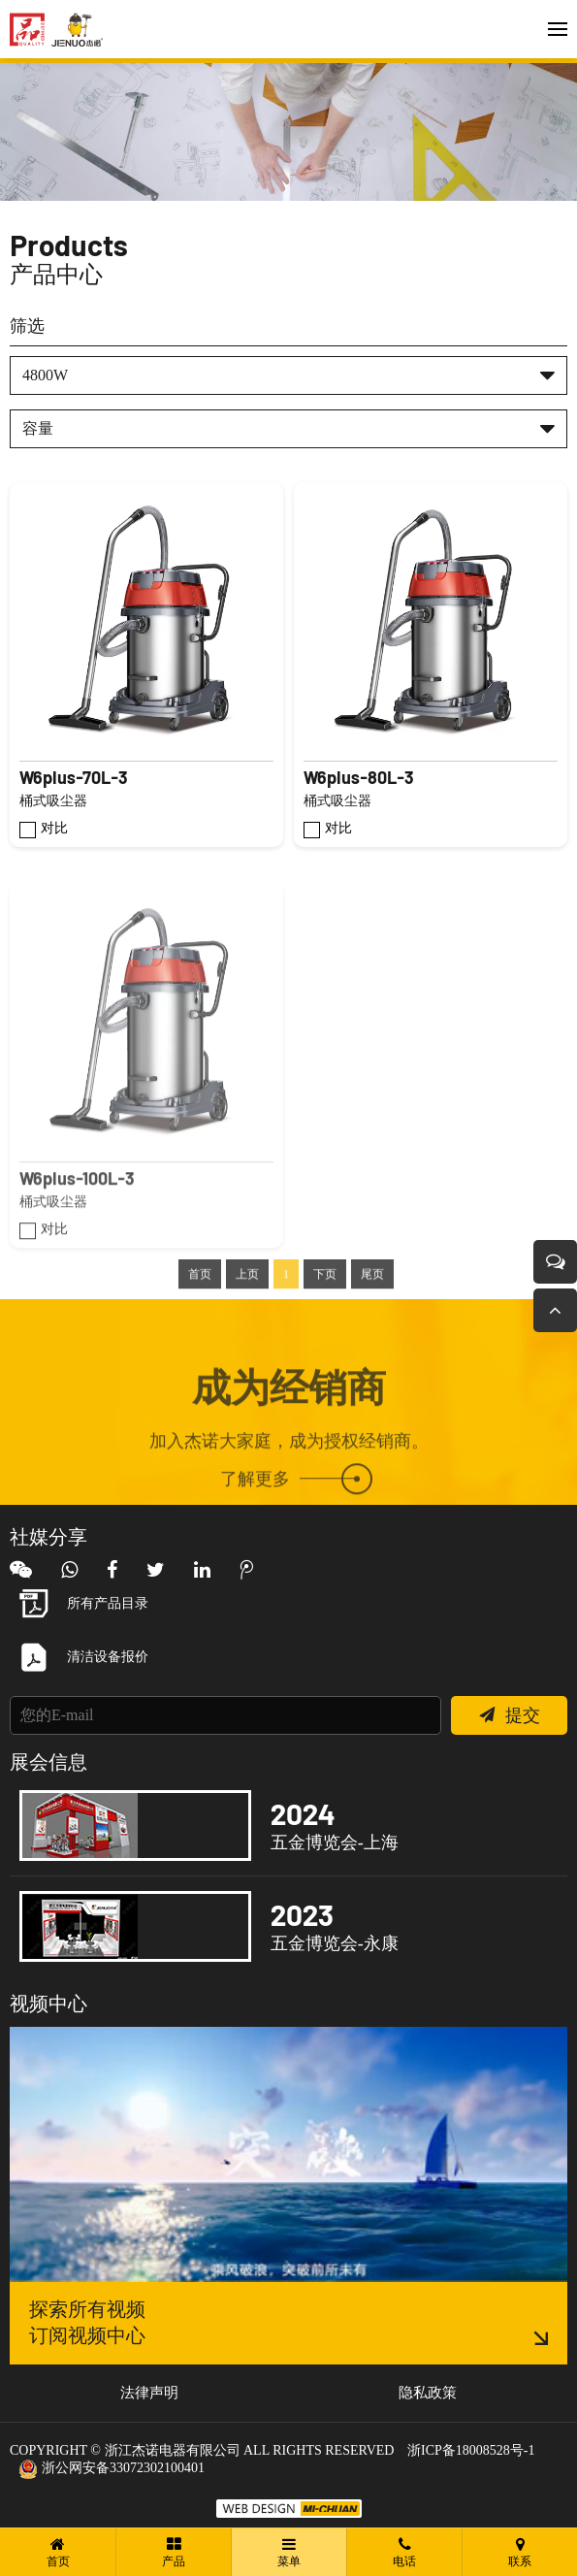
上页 (247, 1317)
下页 (325, 1317)
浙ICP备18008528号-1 (470, 2450)
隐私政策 (428, 2392)
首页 (199, 1317)
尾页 (372, 1317)
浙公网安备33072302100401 (112, 2468)
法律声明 (149, 2392)
